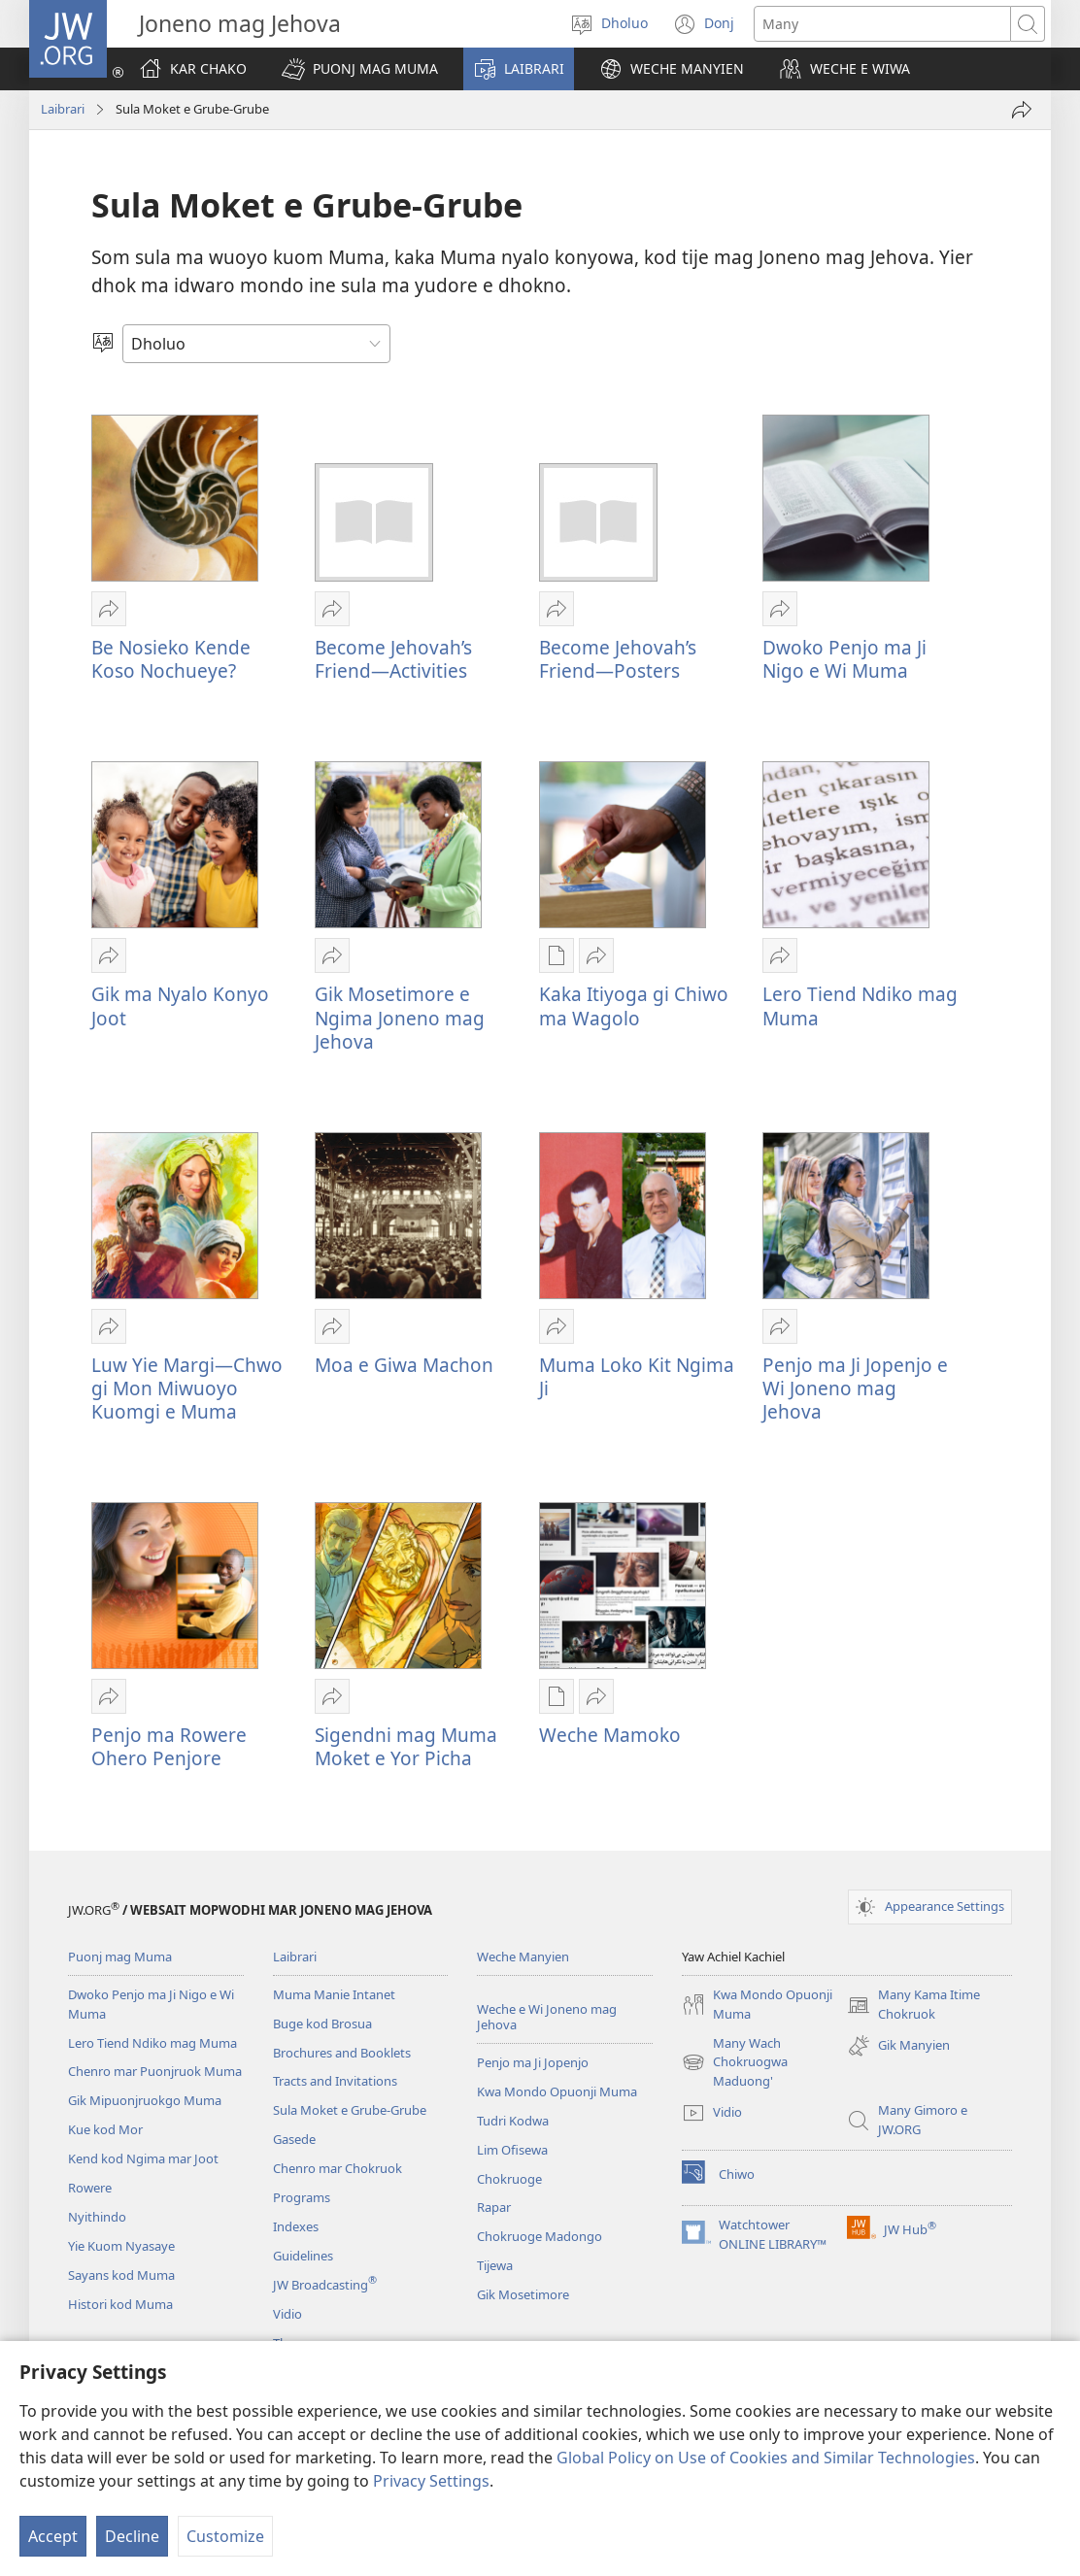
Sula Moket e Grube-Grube (349, 2110)
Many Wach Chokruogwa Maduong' (735, 2063)
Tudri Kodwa (513, 2120)
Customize (225, 2536)
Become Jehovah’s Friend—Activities (393, 659)
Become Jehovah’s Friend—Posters (617, 659)
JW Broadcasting (325, 2284)
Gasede (294, 2139)
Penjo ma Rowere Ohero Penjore (169, 1746)
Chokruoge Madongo (539, 2236)
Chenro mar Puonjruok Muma (155, 2071)
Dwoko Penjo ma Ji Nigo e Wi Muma (844, 659)
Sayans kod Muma (121, 2275)
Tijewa (495, 2265)
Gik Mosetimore (523, 2294)
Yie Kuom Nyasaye (121, 2246)
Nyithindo (97, 2216)
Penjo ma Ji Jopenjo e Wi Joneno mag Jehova (855, 1388)
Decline (132, 2536)
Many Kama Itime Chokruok (913, 2005)
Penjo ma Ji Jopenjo (533, 2062)
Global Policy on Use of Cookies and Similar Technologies (766, 2457)
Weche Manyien (523, 1956)
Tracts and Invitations (335, 2081)
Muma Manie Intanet (334, 1994)
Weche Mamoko (610, 1735)
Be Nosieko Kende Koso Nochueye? (171, 659)
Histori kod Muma (120, 2304)
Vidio (287, 2314)
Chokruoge (509, 2179)
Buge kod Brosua (322, 2023)
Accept (53, 2536)
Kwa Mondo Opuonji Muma (557, 2091)
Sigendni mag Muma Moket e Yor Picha (406, 1746)
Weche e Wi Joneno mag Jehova (547, 2017)
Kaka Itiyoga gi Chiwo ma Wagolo (633, 1005)
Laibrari (62, 108)
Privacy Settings (431, 2481)
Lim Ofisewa (512, 2149)
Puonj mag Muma (120, 1956)
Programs (301, 2197)
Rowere (90, 2187)
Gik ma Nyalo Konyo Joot (180, 1005)
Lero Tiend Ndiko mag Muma (860, 1005)
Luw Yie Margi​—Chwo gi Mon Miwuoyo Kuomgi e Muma (187, 1388)
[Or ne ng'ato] (1021, 109)
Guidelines (303, 2255)
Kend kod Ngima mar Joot (143, 2158)
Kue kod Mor (105, 2129)
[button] (360, 69)
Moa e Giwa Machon (404, 1365)
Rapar (494, 2207)
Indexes (296, 2226)
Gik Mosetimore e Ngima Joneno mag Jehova (400, 1017)
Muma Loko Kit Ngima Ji (636, 1376)
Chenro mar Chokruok (337, 2168)
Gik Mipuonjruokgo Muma (144, 2100)
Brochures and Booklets (342, 2052)
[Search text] (882, 24)
